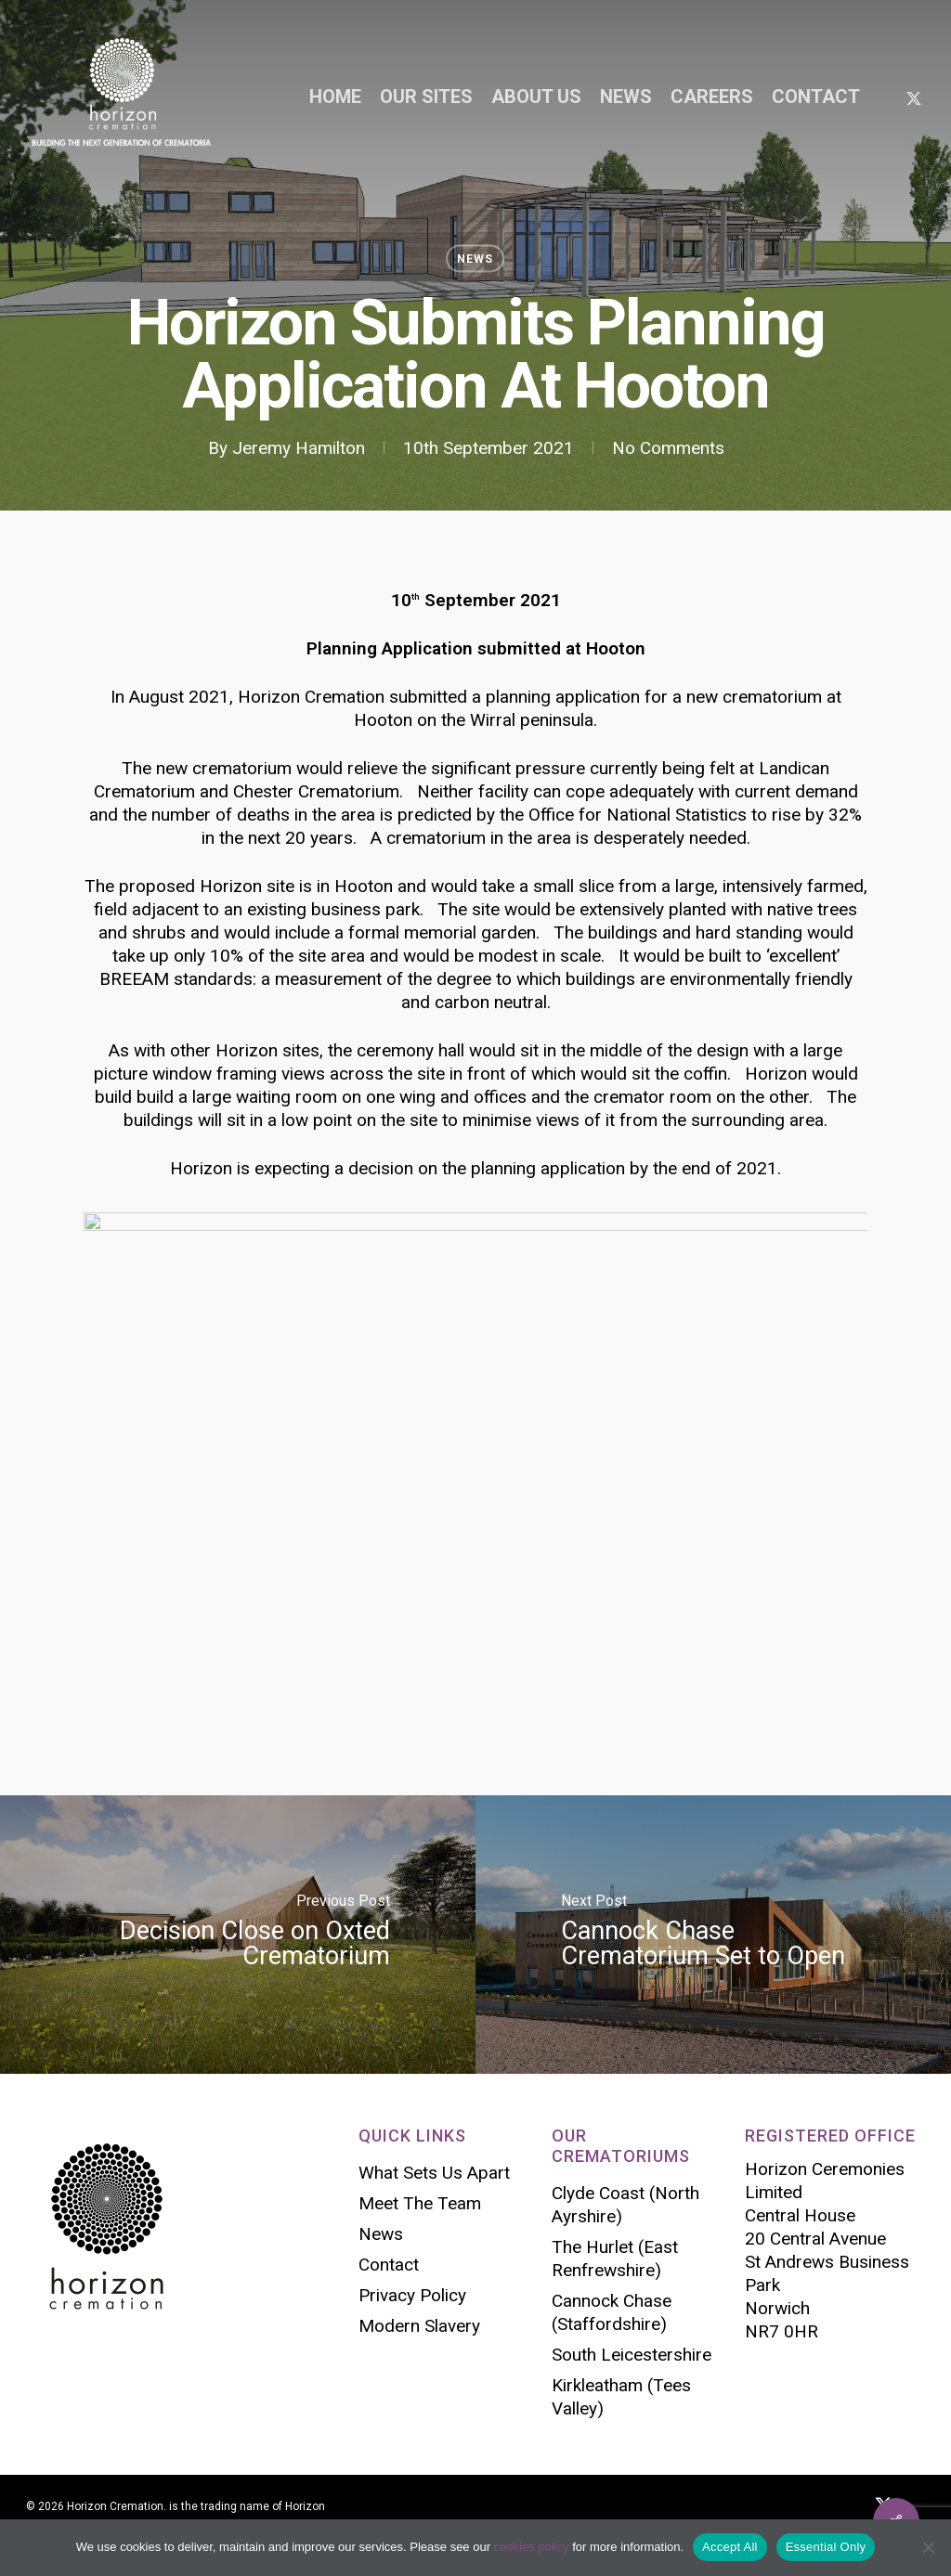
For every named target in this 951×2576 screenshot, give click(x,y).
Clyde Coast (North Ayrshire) (625, 2204)
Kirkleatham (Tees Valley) (621, 2397)
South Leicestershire (631, 2354)
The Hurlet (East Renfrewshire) (615, 2258)
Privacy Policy (412, 2295)
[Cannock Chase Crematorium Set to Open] (713, 1934)
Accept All (730, 2547)
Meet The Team (419, 2203)
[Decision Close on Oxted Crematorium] (238, 1934)
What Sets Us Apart (434, 2172)
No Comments (668, 448)
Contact (388, 2264)
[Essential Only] (927, 2547)
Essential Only (826, 2547)
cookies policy (531, 2547)
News (475, 258)
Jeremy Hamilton (298, 448)
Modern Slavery (419, 2326)
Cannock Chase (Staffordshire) (611, 2312)
